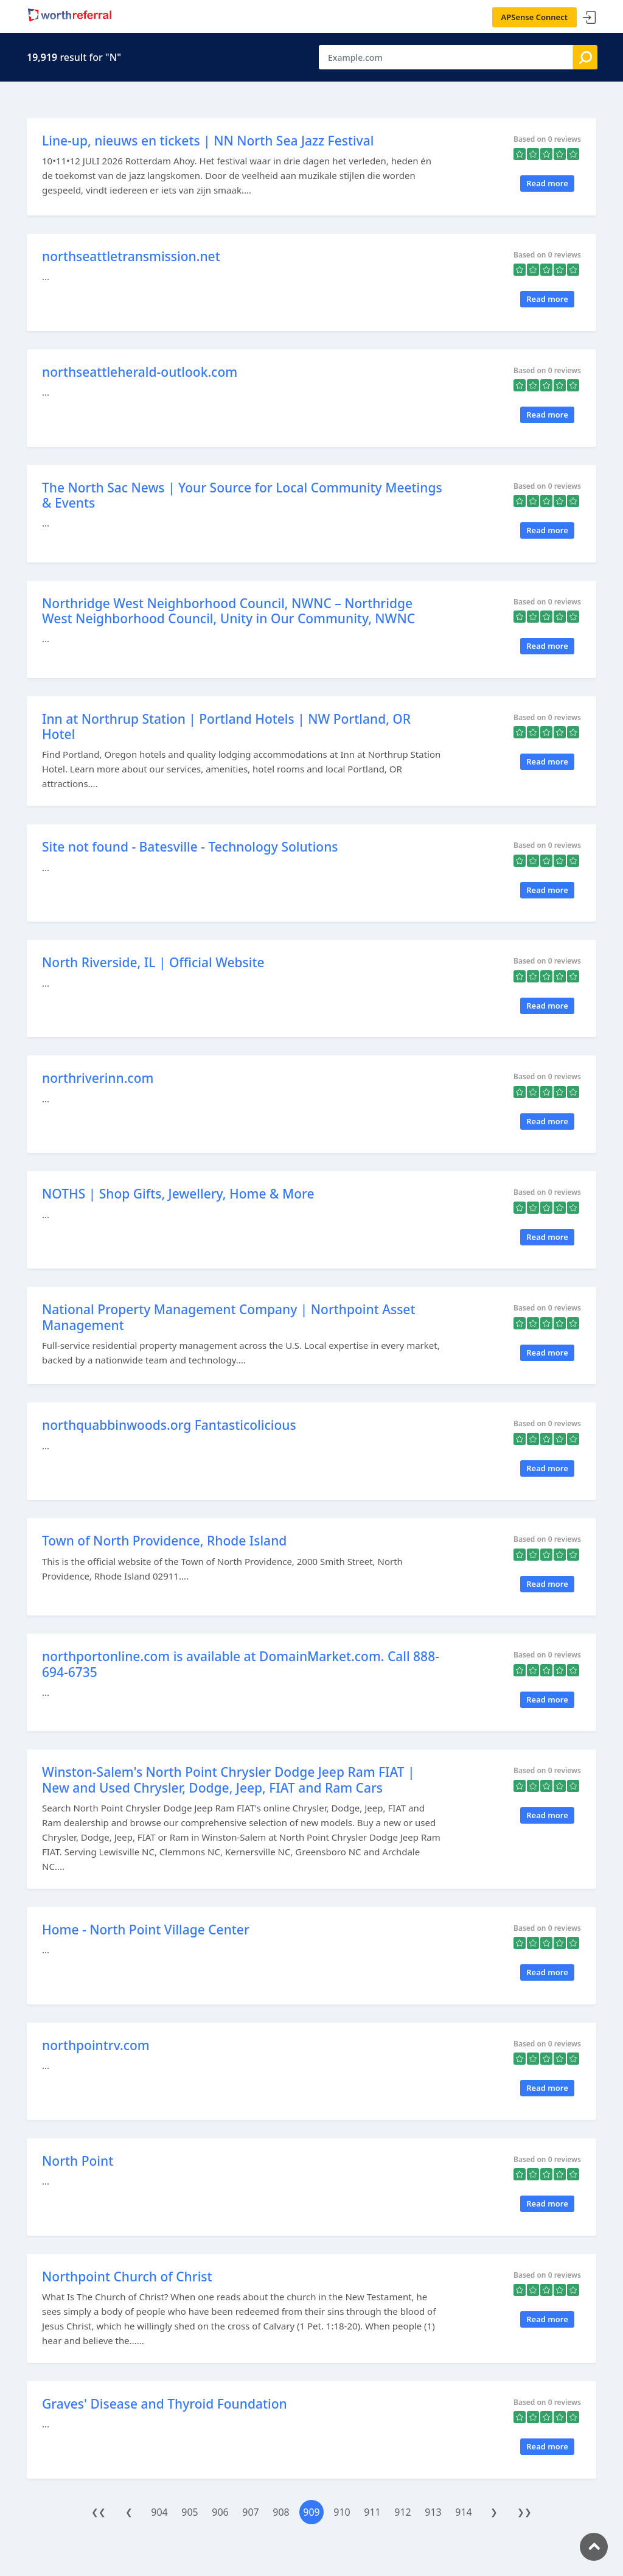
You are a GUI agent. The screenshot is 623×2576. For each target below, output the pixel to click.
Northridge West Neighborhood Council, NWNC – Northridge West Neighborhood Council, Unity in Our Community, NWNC (228, 611)
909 (311, 2512)
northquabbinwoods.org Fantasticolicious (169, 1424)
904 (159, 2512)
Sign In (589, 18)
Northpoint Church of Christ (127, 2276)
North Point (77, 2160)
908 (281, 2512)
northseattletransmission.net (131, 256)
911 (372, 2512)
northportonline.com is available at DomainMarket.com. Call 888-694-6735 (240, 1664)
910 (341, 2512)
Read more (547, 183)
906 (220, 2512)
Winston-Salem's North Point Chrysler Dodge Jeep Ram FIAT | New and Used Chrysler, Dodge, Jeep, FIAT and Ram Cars (228, 1779)
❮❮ (98, 2512)
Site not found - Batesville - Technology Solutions (190, 846)
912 (402, 2512)
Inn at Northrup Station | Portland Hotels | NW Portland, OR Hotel (226, 726)
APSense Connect (534, 17)
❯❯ (524, 2512)
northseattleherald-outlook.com (139, 371)
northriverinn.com (97, 1078)
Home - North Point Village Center (145, 1929)
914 (463, 2512)
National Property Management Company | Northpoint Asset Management (228, 1317)
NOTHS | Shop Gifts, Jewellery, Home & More (178, 1193)
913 (433, 2512)
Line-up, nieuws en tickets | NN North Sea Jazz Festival (208, 140)
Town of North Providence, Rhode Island (164, 1540)
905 (189, 2512)
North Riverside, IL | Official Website (153, 962)
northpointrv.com (96, 2045)
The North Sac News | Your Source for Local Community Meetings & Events (242, 495)
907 (250, 2512)
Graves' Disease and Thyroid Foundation (164, 2403)
